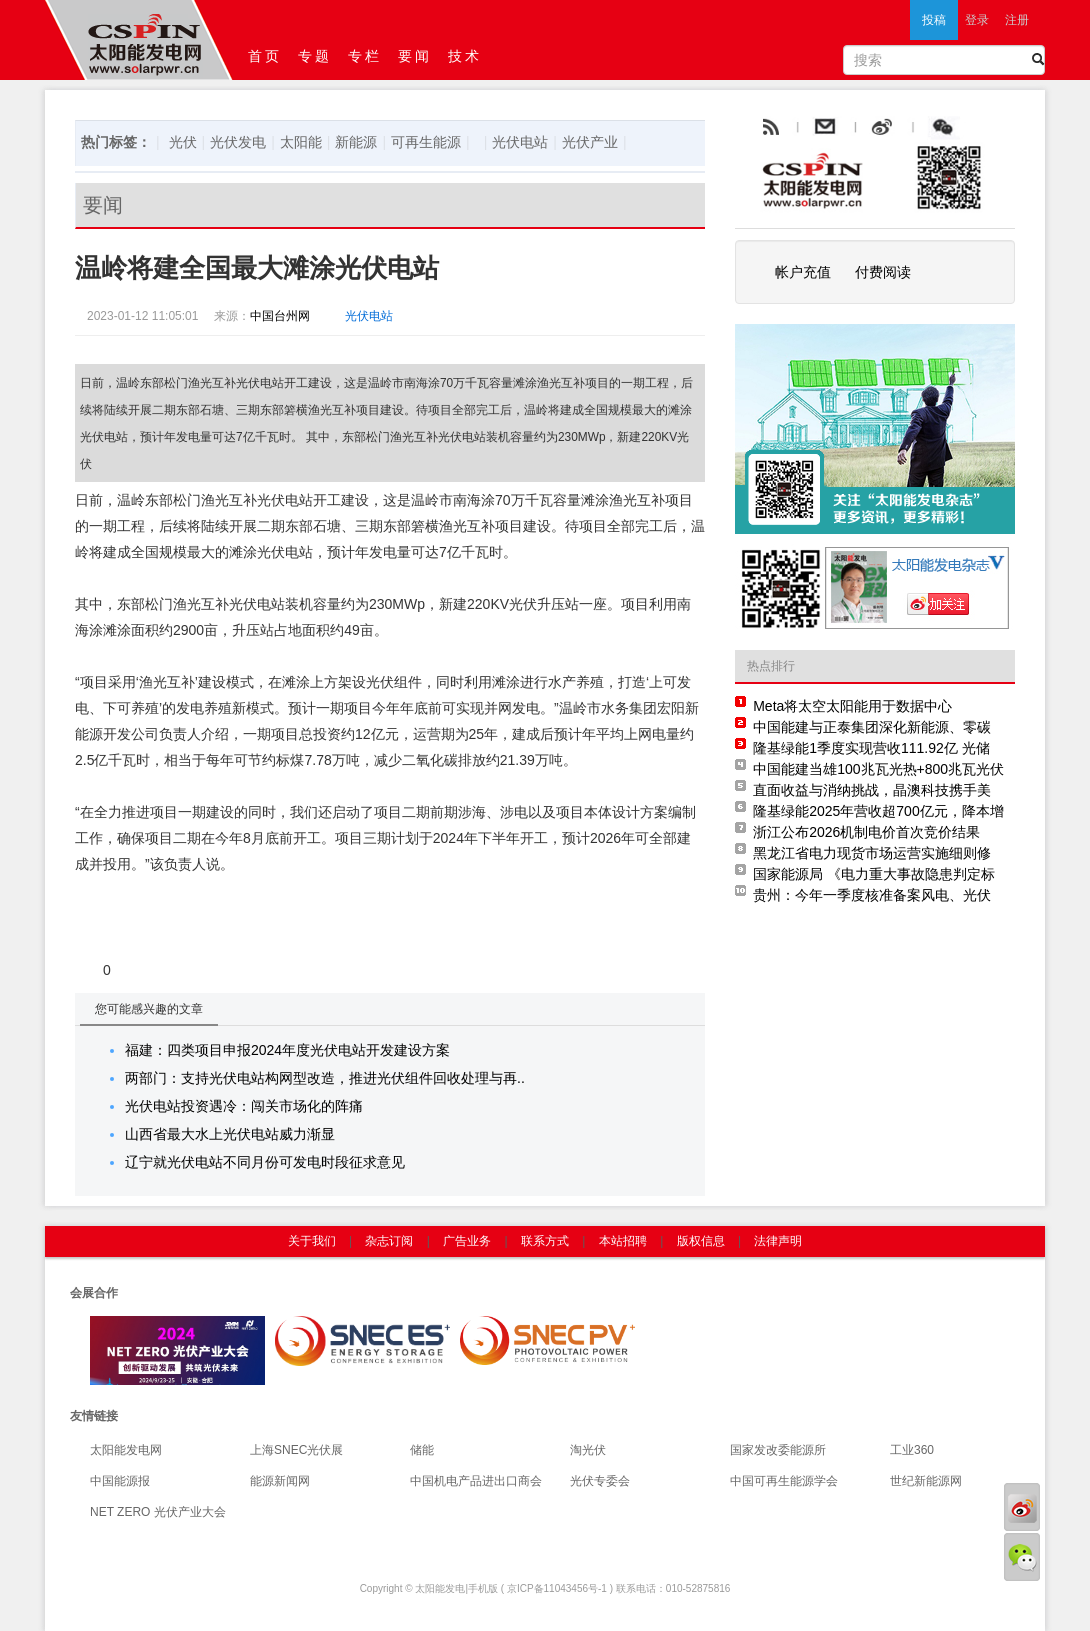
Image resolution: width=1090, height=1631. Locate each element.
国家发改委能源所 (778, 1450)
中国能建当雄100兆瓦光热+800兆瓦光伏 (878, 769)
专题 (315, 56)
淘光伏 (588, 1450)
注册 (1017, 20)
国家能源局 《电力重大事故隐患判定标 (874, 874)
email (874, 128)
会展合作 (94, 1293)
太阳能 (301, 142)
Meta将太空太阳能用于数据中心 (852, 706)
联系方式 (545, 1241)
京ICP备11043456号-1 (557, 1588)
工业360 (912, 1450)
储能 (422, 1450)
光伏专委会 (600, 1481)
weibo (928, 128)
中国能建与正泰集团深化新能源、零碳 (872, 727)
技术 (465, 56)
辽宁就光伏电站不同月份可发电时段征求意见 (265, 1162)
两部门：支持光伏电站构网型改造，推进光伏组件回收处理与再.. (325, 1078)
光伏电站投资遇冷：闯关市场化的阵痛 (244, 1106)
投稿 (934, 20)
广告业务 (467, 1241)
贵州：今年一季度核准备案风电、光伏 (872, 895)
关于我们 (312, 1241)
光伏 (183, 142)
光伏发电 (238, 142)
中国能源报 (120, 1481)
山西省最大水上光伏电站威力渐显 (230, 1134)
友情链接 (94, 1416)
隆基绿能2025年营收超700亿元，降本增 (878, 811)
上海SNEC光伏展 (296, 1450)
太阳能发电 (440, 1588)
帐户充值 (803, 272)
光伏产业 (590, 142)
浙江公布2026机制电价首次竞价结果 (866, 832)
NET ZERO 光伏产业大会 (158, 1512)
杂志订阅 (389, 1241)
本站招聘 (623, 1241)
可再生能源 (426, 142)
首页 (265, 56)
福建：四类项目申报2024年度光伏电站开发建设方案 (287, 1050)
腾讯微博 (987, 128)
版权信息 (701, 1241)
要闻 (415, 56)
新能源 (356, 142)
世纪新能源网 (926, 1481)
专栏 (365, 56)
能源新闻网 (280, 1481)
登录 (977, 20)
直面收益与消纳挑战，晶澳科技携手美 (872, 790)
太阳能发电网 (126, 1450)
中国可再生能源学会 (784, 1481)
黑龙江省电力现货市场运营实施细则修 (872, 853)
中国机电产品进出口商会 (476, 1481)
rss (769, 128)
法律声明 (778, 1241)
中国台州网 (280, 316)
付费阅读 (883, 272)
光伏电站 (520, 142)
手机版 (483, 1588)
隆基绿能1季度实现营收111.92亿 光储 (871, 748)
